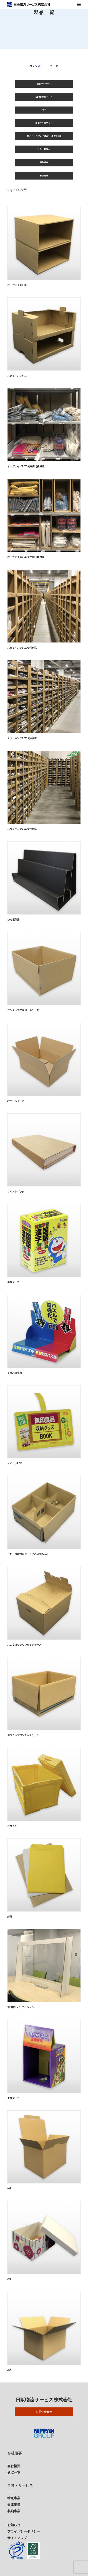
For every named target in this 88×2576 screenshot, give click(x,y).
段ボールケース (44, 84)
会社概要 (13, 2466)
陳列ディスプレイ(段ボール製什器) (44, 136)
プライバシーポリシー (23, 2531)
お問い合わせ (44, 2411)
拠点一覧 (13, 2472)
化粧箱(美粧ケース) (44, 97)
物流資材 (44, 176)
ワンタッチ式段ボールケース (23, 1010)
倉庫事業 (13, 2505)
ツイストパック (15, 1191)
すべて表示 (17, 190)
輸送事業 (13, 2498)
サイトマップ (17, 2538)
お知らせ (13, 2525)
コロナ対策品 (44, 149)
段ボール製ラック (43, 123)
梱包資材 (44, 162)
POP (44, 110)
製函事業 (13, 2511)
